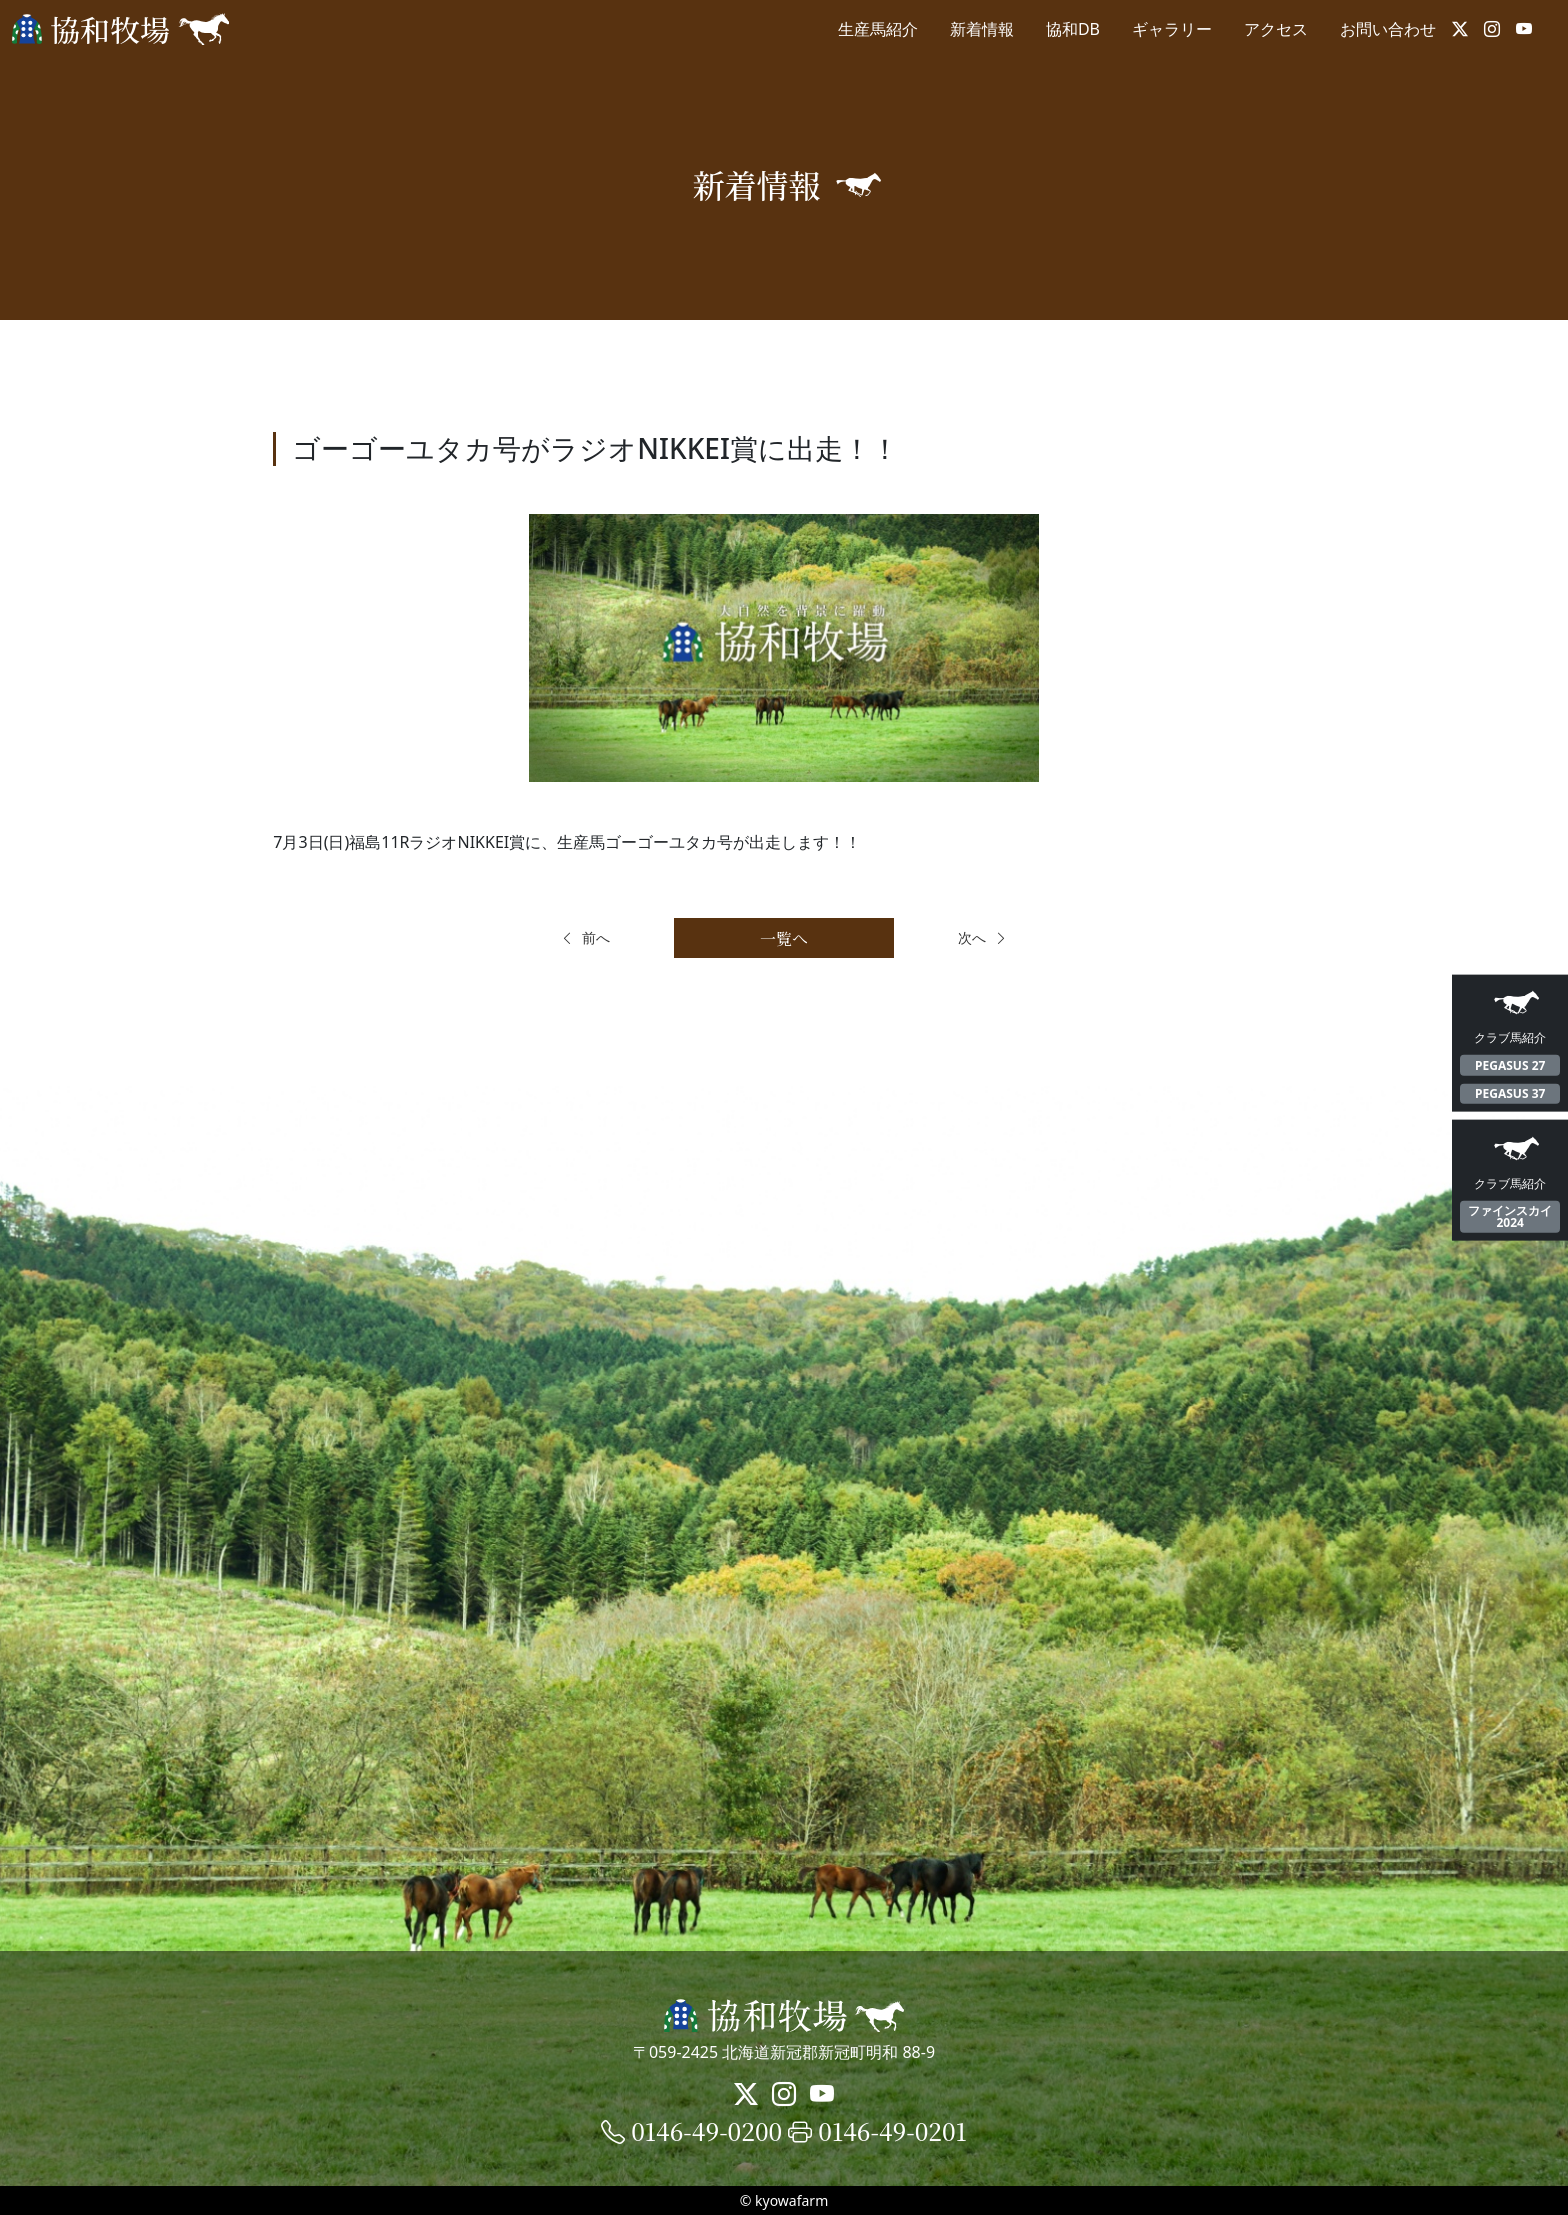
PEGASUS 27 (1510, 1064)
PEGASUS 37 (1510, 1093)
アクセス (1276, 29)
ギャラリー (1172, 29)
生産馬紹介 (878, 29)
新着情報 (982, 29)
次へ (983, 937)
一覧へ (784, 938)
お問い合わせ (1388, 29)
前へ (585, 937)
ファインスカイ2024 (1510, 1216)
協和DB (1073, 29)
